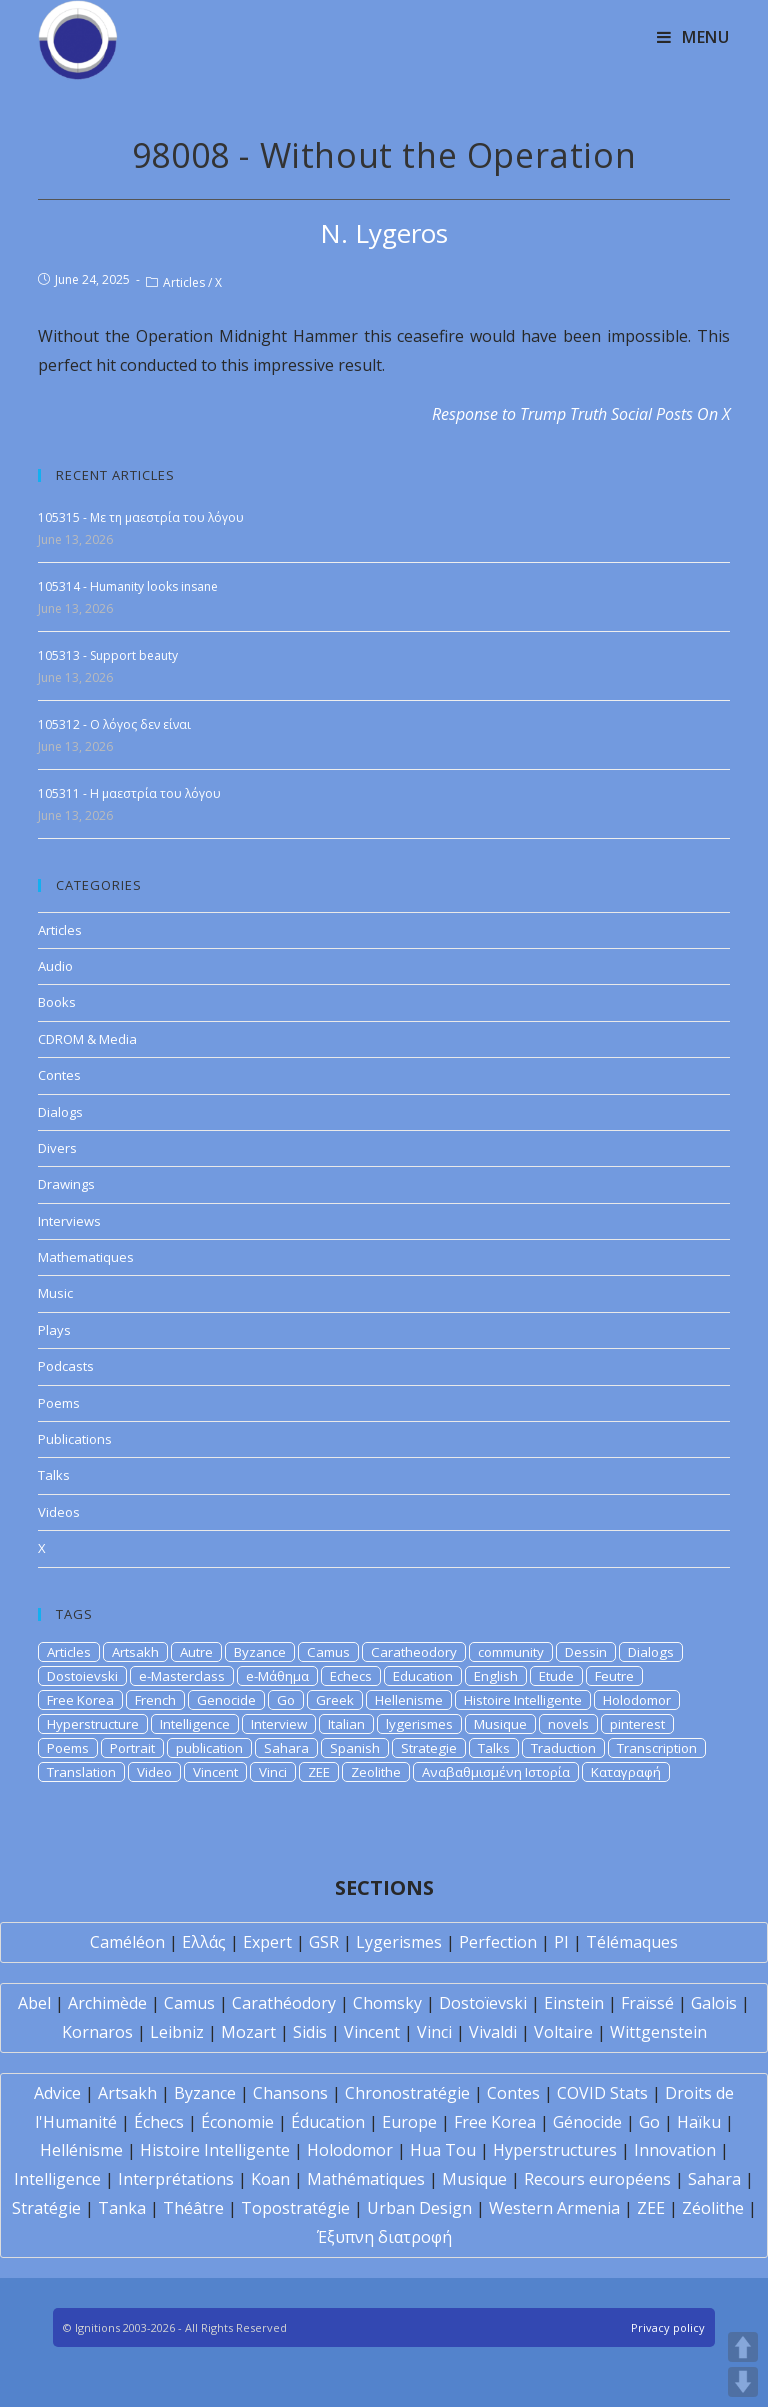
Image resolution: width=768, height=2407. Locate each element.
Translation (81, 1772)
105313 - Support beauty (108, 655)
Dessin (586, 1652)
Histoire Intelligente (523, 1700)
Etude (556, 1676)
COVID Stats (602, 2093)
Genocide (226, 1700)
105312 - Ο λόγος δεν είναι (114, 724)
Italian (346, 1724)
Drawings (66, 1184)
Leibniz (177, 2032)
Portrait (132, 1748)
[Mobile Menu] (693, 37)
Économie (237, 2122)
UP (743, 2347)
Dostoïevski (483, 2003)
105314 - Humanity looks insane (128, 586)
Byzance (260, 1652)
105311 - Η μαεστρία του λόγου (129, 793)
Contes (59, 1075)
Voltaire (563, 2032)
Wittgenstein (658, 2032)
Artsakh (135, 1652)
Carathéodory (284, 2003)
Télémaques (632, 1942)
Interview (279, 1724)
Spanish (355, 1748)
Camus (328, 1652)
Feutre (614, 1676)
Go (286, 1700)
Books (57, 1002)
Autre (196, 1652)
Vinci (273, 1772)
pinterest (637, 1724)
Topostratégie (295, 2208)
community (511, 1652)
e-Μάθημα (277, 1676)
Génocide (587, 2122)
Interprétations (176, 2179)
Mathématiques (366, 2179)
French (155, 1700)
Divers (57, 1148)
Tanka (122, 2208)
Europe (409, 2122)
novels (568, 1724)
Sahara (286, 1748)
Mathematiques (86, 1257)
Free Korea (80, 1700)
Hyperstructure (93, 1724)
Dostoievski (82, 1676)
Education (423, 1676)
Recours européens (597, 2179)
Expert (267, 1942)
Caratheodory (414, 1652)
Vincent (215, 1772)
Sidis (310, 2032)
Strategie (429, 1748)
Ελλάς (204, 1942)
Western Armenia (554, 2208)
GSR (324, 1942)
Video (154, 1772)
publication (209, 1748)
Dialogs (60, 1112)
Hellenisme (409, 1700)
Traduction (563, 1748)
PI (561, 1942)
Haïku (699, 2122)
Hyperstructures (555, 2150)
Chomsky (387, 2003)
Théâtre (193, 2208)
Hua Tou (443, 2150)
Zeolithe (376, 1772)
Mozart (248, 2032)
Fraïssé (647, 2003)
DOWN (743, 2382)
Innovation (675, 2150)
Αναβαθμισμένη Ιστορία (496, 1772)
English (496, 1676)
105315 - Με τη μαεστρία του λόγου (141, 517)
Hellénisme (81, 2150)
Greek (335, 1700)
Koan (270, 2179)
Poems (59, 1403)
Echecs (351, 1676)
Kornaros (97, 2032)
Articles (184, 282)
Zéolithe (713, 2208)
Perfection (498, 1942)
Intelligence (195, 1724)
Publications (75, 1439)
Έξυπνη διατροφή (384, 2237)
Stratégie (46, 2208)
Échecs (159, 2122)
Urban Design (419, 2208)
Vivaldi (493, 2032)
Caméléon (127, 1942)
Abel (34, 2003)
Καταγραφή (626, 1772)
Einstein (574, 2003)
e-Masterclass (182, 1676)
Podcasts (66, 1366)
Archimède (107, 2003)
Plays (54, 1330)
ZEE (319, 1772)
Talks (54, 1475)
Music (55, 1293)
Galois (714, 2003)
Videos (59, 1512)
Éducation (328, 2122)
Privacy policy (668, 2327)
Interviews (69, 1221)
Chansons (290, 2093)
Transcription (657, 1748)
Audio (55, 966)
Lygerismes (399, 1942)
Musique (500, 1724)
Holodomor (637, 1700)
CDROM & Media (87, 1039)
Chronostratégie (407, 2093)
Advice (57, 2093)
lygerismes (419, 1724)
